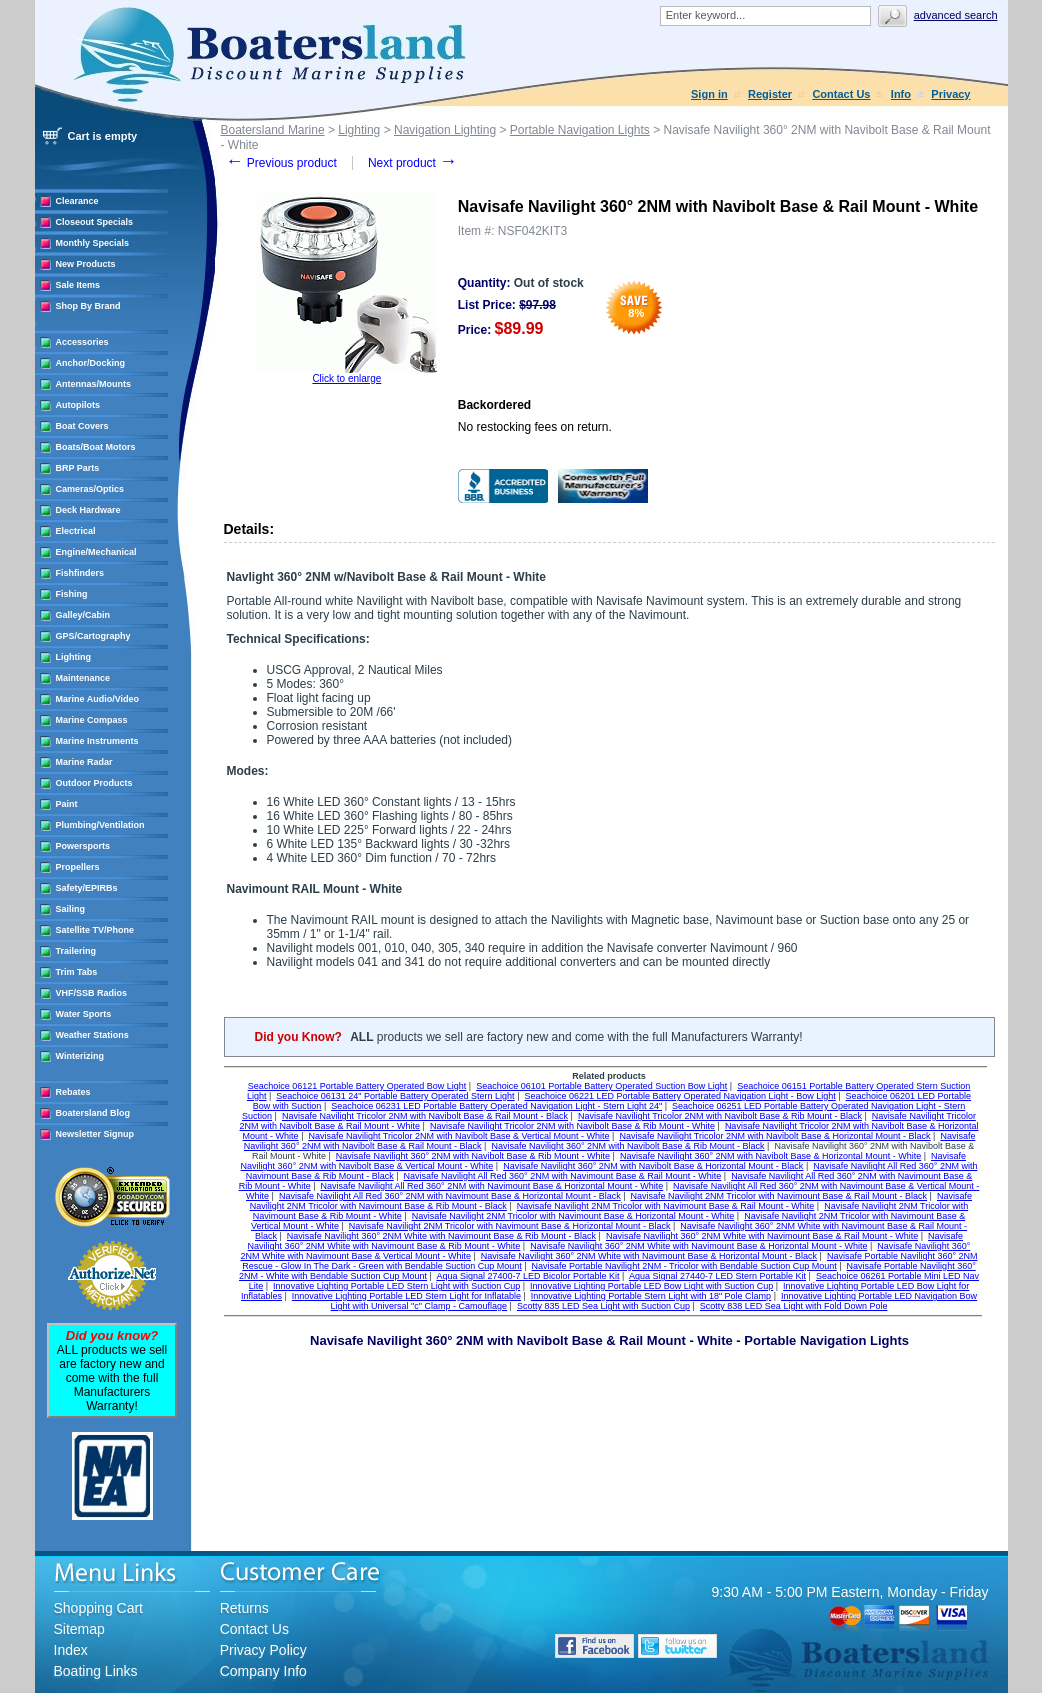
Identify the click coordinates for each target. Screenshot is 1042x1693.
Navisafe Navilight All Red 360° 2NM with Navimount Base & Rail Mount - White (563, 1176)
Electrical (76, 531)
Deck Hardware (88, 510)
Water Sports (84, 1014)
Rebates (73, 1092)
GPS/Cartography (93, 636)
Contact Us (841, 94)
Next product (412, 163)
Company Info (263, 1671)
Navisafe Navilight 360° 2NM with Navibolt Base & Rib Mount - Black (627, 1146)
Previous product (281, 163)
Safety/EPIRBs (87, 888)
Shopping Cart (99, 1608)
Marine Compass (92, 720)
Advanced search (956, 15)
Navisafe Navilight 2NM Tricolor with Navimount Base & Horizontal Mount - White (573, 1216)
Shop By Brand (88, 306)
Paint (67, 804)
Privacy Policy (263, 1650)
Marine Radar (84, 762)
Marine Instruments (97, 741)
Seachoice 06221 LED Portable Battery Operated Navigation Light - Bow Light (679, 1096)
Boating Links (96, 1671)
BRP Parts (78, 468)
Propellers (78, 867)
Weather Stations (92, 1035)
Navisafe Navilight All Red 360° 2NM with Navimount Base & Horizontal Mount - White (492, 1186)
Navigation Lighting (445, 130)
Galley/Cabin (83, 615)
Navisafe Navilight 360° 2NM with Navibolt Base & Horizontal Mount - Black (653, 1166)
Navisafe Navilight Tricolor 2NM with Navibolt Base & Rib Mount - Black (720, 1116)
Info (901, 94)
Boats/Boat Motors (96, 447)
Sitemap (79, 1629)
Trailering (76, 951)
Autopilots (78, 405)
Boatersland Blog (93, 1113)
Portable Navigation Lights (580, 130)
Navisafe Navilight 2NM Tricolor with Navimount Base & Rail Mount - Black (778, 1196)
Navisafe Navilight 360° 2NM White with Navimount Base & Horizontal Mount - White (698, 1246)
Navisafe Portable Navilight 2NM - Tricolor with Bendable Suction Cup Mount (684, 1266)
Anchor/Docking (91, 363)
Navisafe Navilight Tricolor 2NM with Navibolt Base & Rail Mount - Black (425, 1116)
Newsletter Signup (95, 1134)
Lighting (74, 657)
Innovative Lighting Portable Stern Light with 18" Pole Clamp (651, 1296)
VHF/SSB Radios (92, 993)
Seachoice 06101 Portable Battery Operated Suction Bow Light (601, 1086)
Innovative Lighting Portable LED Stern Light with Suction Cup (396, 1286)
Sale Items (78, 285)
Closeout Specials (95, 222)
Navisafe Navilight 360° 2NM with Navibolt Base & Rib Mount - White (473, 1156)
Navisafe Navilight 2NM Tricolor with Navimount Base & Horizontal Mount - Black (510, 1226)
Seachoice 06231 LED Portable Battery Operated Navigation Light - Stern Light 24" (496, 1106)
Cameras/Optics (90, 489)
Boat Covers (82, 426)
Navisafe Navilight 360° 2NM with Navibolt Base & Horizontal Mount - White (770, 1156)
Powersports (83, 846)
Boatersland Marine (273, 130)
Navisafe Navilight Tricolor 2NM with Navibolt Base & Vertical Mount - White (458, 1136)
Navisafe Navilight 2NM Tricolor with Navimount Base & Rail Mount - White (666, 1206)
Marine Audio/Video (98, 699)
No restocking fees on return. (535, 427)
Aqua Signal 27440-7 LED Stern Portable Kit (717, 1276)
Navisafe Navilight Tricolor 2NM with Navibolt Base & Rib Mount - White (572, 1126)
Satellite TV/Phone (95, 930)
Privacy (950, 94)
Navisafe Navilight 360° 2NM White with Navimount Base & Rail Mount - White (762, 1236)
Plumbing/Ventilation (100, 825)
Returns (244, 1608)
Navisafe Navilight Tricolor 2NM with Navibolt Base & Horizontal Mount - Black (774, 1136)
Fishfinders (80, 573)
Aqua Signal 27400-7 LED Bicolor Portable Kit (527, 1276)
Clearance (77, 201)
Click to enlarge (346, 378)
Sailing (71, 909)
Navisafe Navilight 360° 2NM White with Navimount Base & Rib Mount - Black (441, 1236)
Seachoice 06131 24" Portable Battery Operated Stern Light (395, 1096)
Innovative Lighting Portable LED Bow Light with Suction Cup (651, 1286)
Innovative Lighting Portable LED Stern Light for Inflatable (406, 1296)
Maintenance (83, 678)
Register (770, 94)
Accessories (82, 342)
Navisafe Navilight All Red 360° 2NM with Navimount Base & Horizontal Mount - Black (450, 1196)
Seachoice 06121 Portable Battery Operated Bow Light (357, 1086)
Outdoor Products (94, 783)
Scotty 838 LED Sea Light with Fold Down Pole (794, 1306)
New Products (86, 264)
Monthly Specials (93, 243)
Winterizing (80, 1056)
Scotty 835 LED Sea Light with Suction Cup (603, 1306)
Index (71, 1650)
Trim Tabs (77, 972)
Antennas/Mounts (94, 384)
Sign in (709, 94)
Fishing (72, 594)
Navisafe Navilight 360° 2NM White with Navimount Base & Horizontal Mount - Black (649, 1256)
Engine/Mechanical (96, 552)
